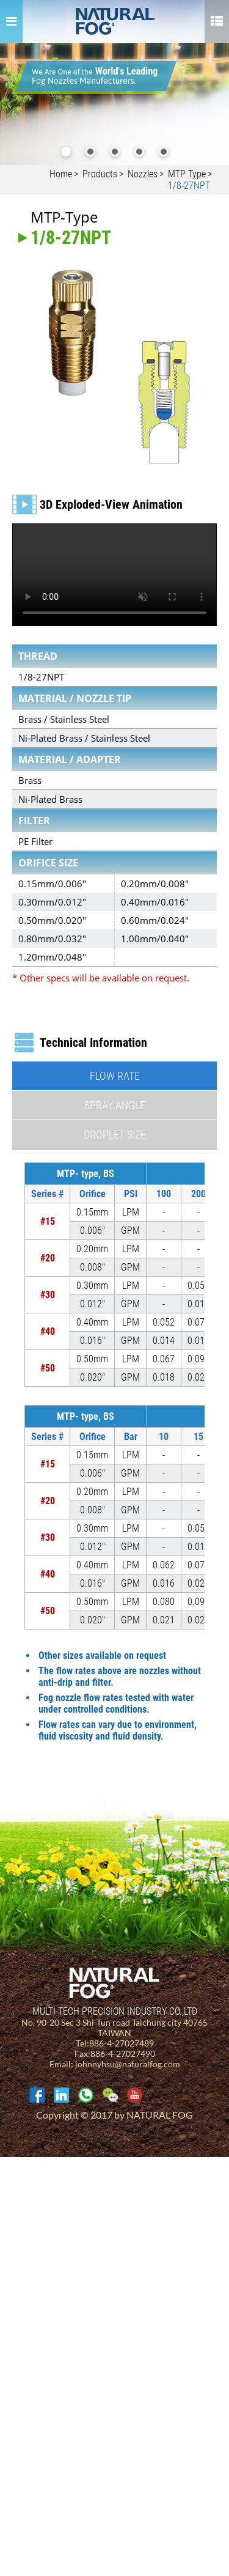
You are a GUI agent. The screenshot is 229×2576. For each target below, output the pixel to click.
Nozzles (143, 174)
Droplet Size (115, 1134)
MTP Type (187, 174)
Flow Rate (115, 1075)
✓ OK (86, 2570)
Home (60, 174)
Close (10, 2163)
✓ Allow (15, 2186)
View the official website (97, 2302)
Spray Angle (114, 1105)
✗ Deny (14, 2198)
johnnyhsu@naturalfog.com (127, 2064)
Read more (25, 2302)
